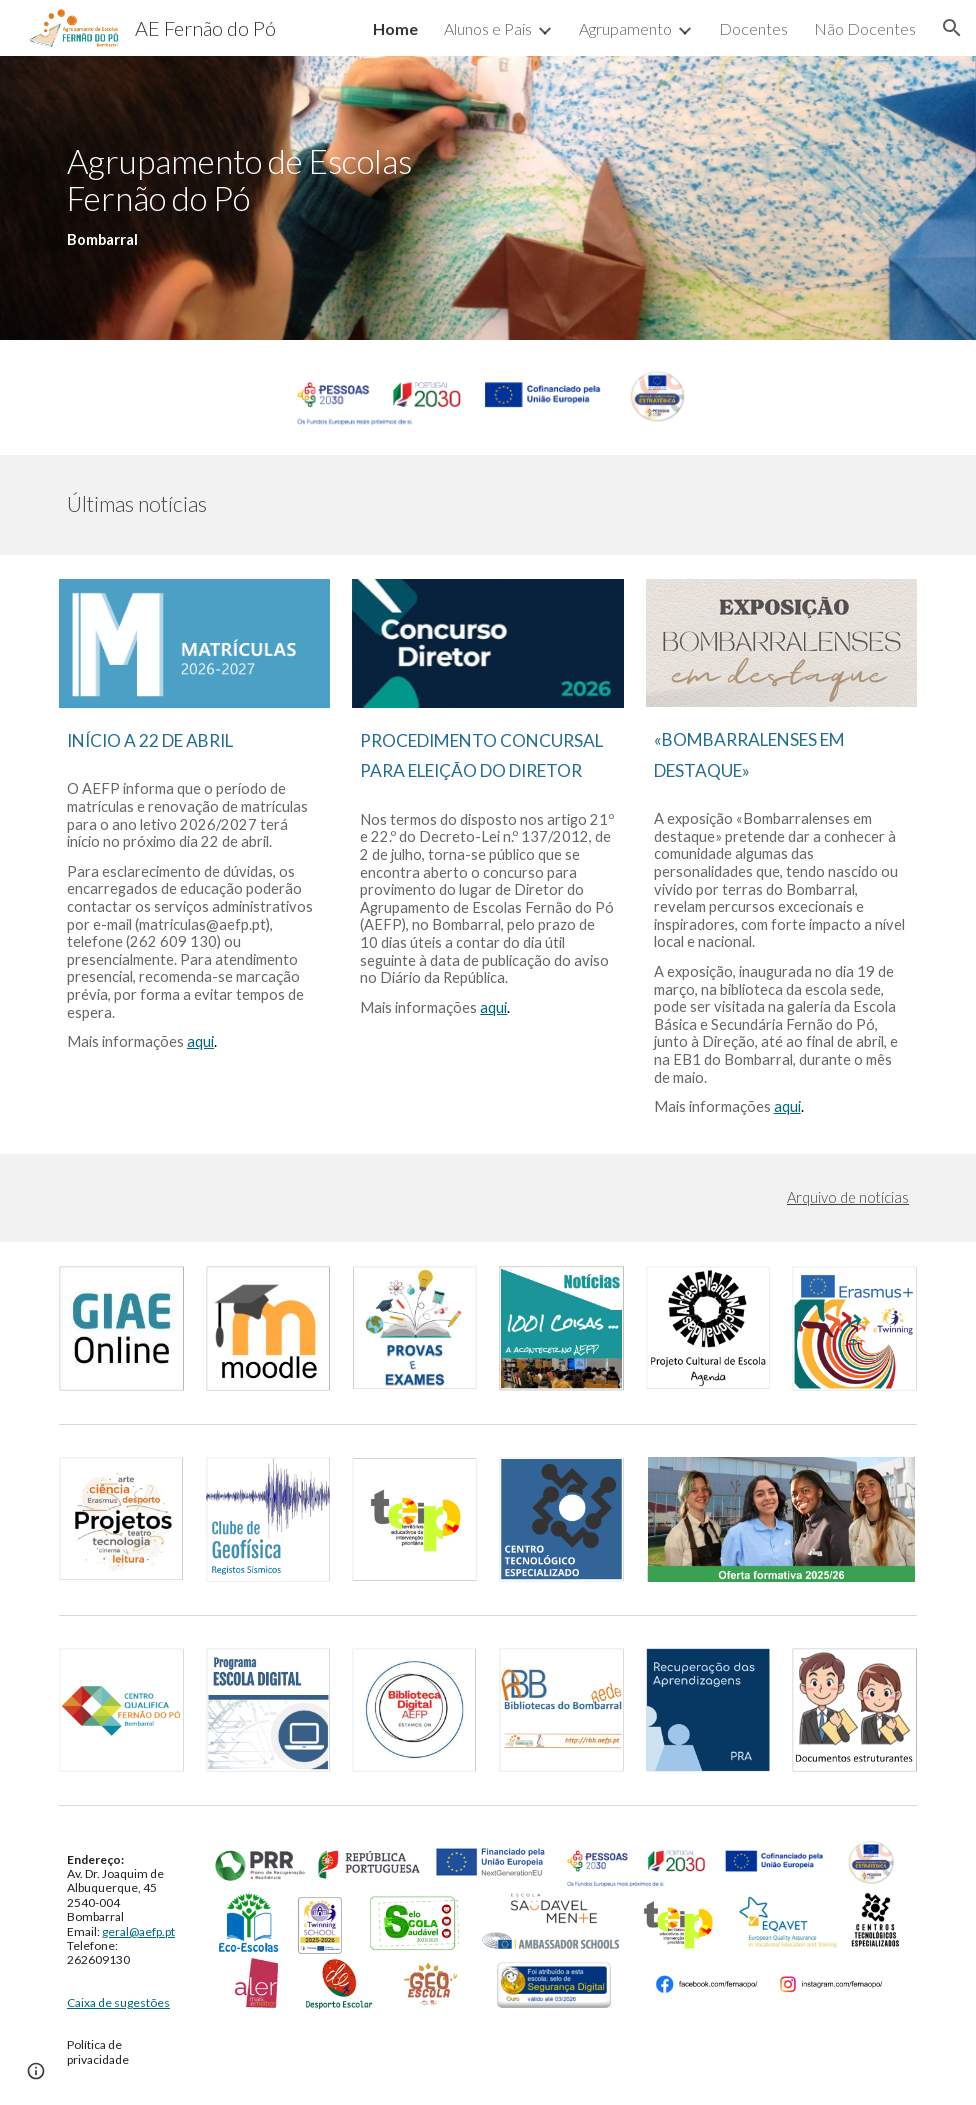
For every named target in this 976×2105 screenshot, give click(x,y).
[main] (268, 198)
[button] (952, 28)
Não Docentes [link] (865, 28)
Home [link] (395, 28)
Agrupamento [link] (625, 28)
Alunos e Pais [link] (488, 28)
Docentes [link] (753, 28)
